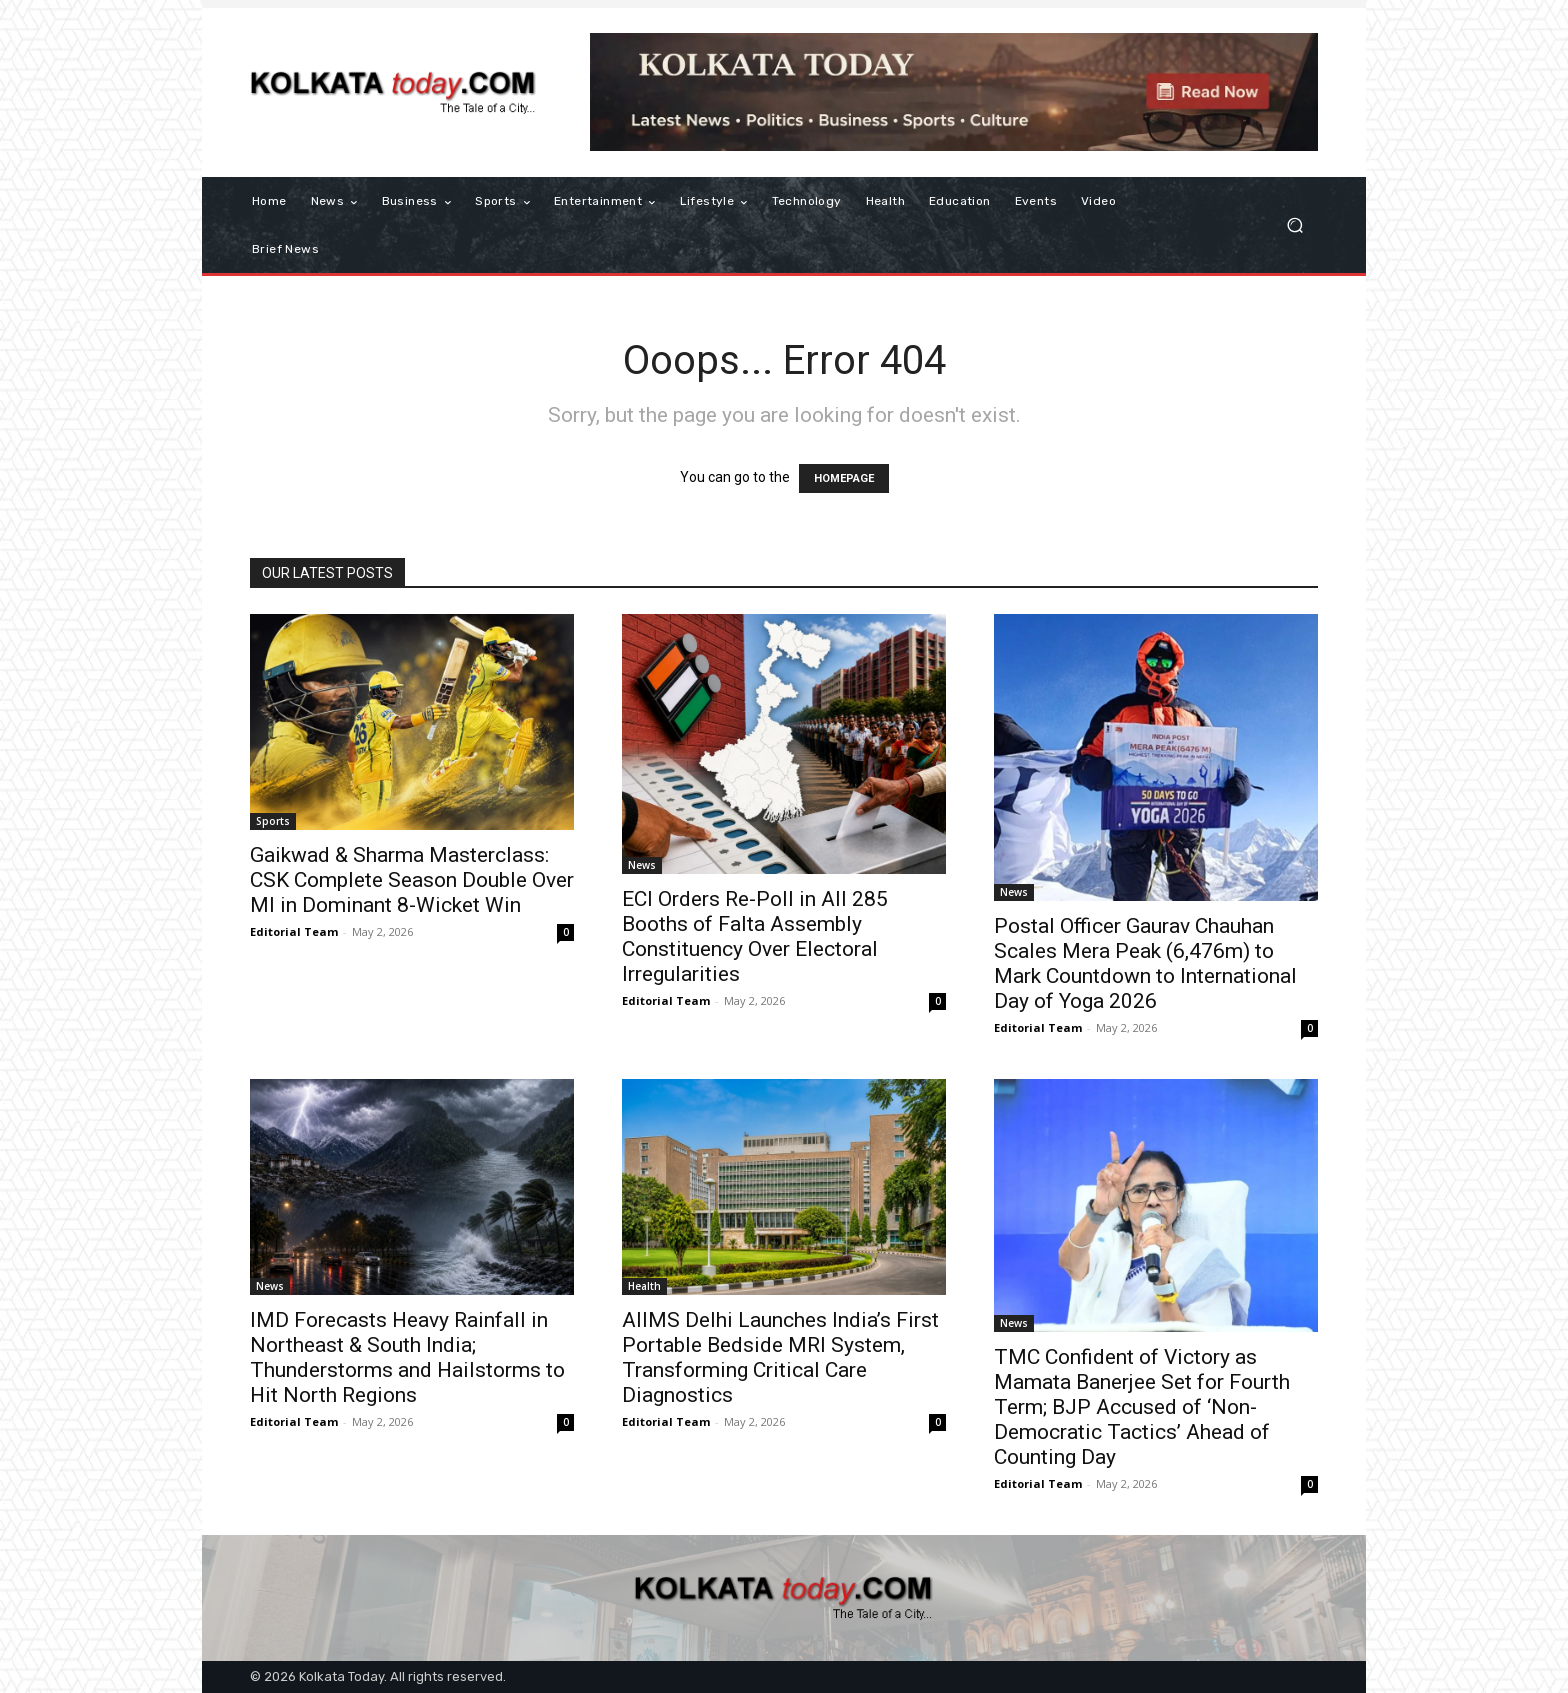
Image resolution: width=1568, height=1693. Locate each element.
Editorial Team (294, 931)
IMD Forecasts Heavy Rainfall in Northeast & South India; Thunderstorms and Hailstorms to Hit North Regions (407, 1357)
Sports (273, 821)
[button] (1294, 225)
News (642, 865)
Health (644, 1286)
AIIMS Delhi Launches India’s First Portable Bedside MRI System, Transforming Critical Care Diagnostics (780, 1357)
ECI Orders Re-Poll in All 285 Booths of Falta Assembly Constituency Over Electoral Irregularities (755, 936)
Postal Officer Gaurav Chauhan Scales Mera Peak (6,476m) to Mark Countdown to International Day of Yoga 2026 (1145, 963)
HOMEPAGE (844, 478)
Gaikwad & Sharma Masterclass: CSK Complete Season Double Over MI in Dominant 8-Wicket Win (412, 880)
